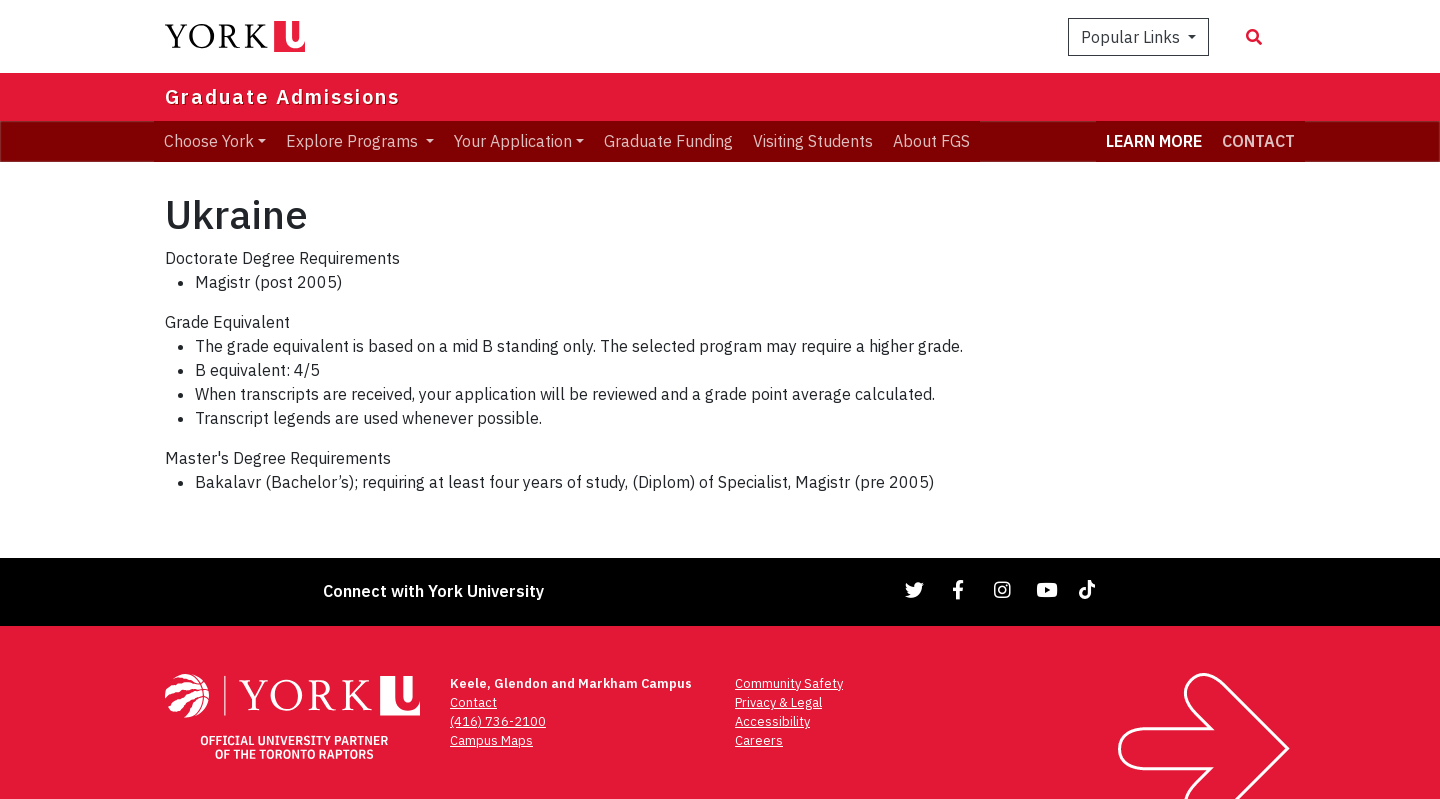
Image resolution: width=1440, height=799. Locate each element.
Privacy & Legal (778, 702)
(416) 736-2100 (498, 721)
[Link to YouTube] (1047, 589)
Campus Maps (491, 740)
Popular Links (1132, 37)
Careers (759, 740)
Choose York (209, 141)
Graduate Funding (668, 141)
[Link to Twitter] (915, 589)
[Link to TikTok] (1091, 589)
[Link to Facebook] (959, 589)
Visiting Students (813, 141)
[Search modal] (1254, 37)
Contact (473, 702)
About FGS (931, 141)
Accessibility (772, 721)
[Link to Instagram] (1003, 589)
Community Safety (789, 683)
